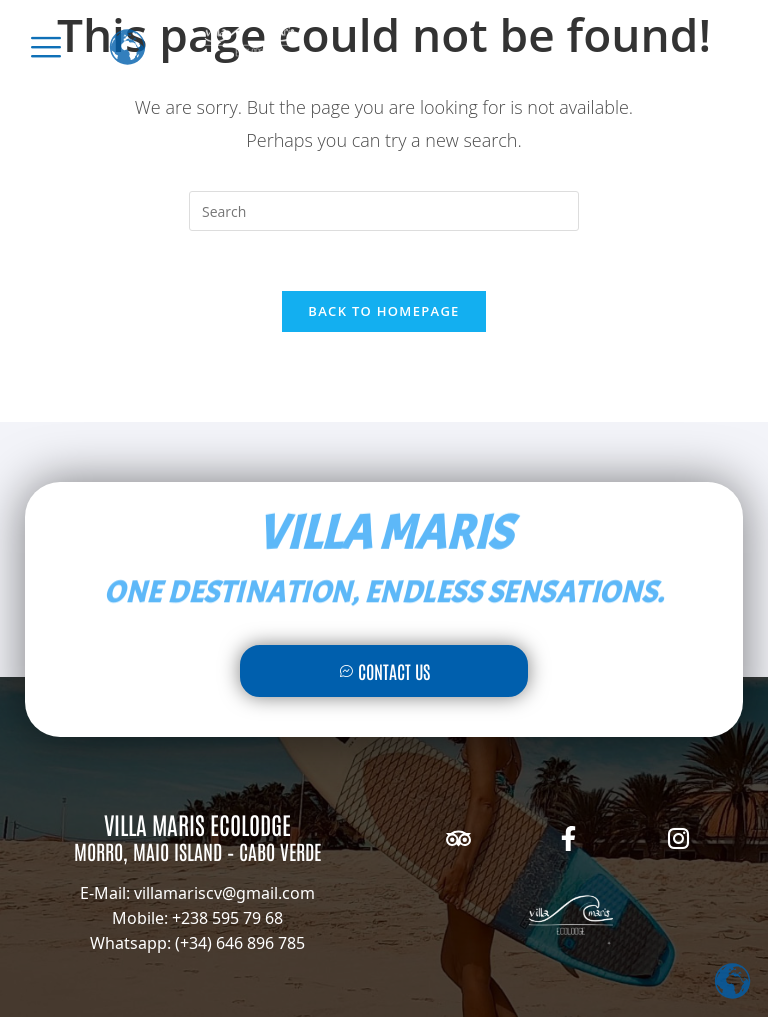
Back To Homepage (383, 311)
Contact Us (384, 671)
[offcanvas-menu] (46, 47)
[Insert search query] (384, 211)
